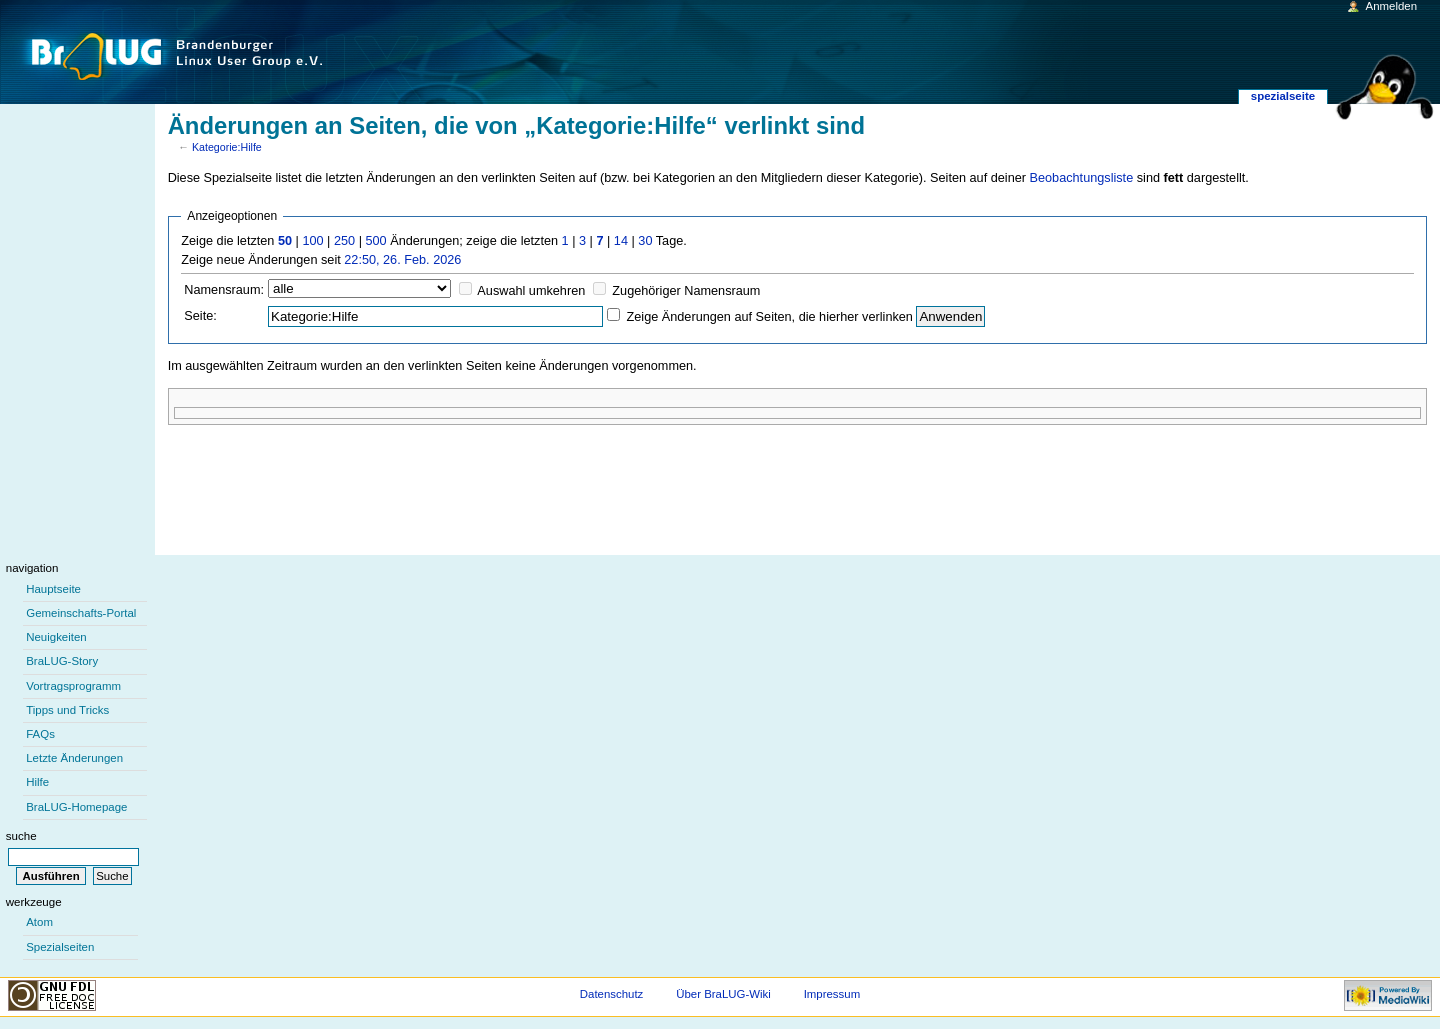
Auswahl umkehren (531, 291)
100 (312, 241)
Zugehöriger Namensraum (686, 291)
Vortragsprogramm (73, 686)
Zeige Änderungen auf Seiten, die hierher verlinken (770, 317)
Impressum (832, 994)
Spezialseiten (60, 947)
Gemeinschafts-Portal (81, 613)
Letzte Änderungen (74, 758)
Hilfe (37, 782)
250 (344, 241)
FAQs (40, 734)
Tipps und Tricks (67, 710)
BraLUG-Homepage (76, 807)
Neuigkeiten (56, 637)
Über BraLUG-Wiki (723, 994)
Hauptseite (53, 589)
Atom (39, 922)
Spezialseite (1283, 96)
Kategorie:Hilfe (227, 147)
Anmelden (1392, 6)
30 (645, 241)
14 (621, 241)
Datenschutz (612, 994)
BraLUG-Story (62, 661)
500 (375, 241)
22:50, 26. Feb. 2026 (402, 260)
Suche (21, 836)
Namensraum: (224, 290)
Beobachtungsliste (1082, 178)
